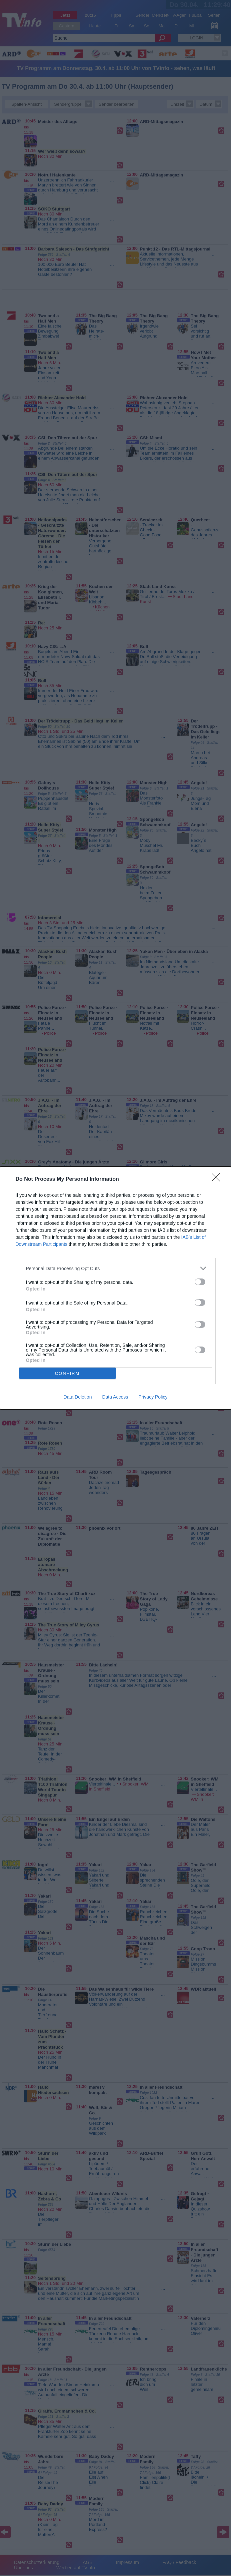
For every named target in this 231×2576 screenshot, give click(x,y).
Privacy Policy (152, 1397)
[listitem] (115, 1268)
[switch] (200, 1281)
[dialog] (115, 1288)
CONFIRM (67, 1373)
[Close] (218, 1179)
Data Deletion (78, 1397)
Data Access (115, 1397)
